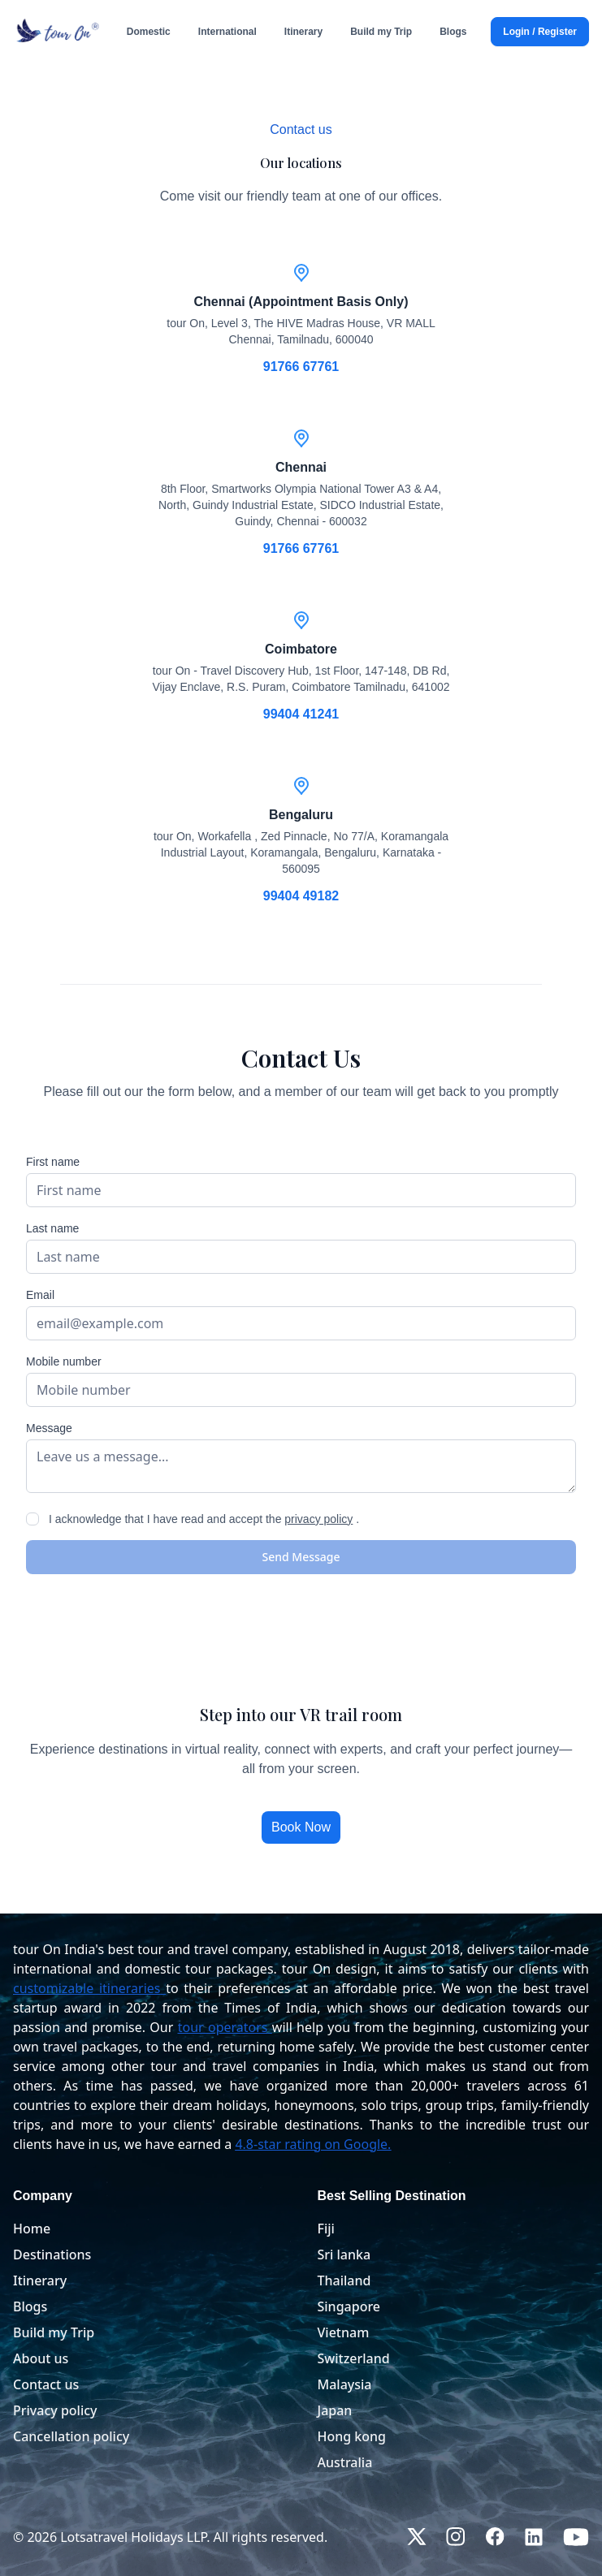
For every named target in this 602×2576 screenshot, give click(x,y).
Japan (335, 2410)
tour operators (223, 2027)
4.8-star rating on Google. (313, 2144)
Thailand (344, 2280)
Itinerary (40, 2280)
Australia (345, 2462)
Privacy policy (55, 2410)
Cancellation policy (71, 2436)
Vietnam (344, 2332)
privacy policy (318, 1518)
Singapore (349, 2306)
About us (40, 2358)
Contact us (46, 2384)
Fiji (326, 2228)
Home (31, 2228)
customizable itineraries (87, 1988)
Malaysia (345, 2384)
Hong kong (352, 2436)
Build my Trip (53, 2332)
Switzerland (354, 2358)
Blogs (30, 2306)
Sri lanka (344, 2254)
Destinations (52, 2254)
